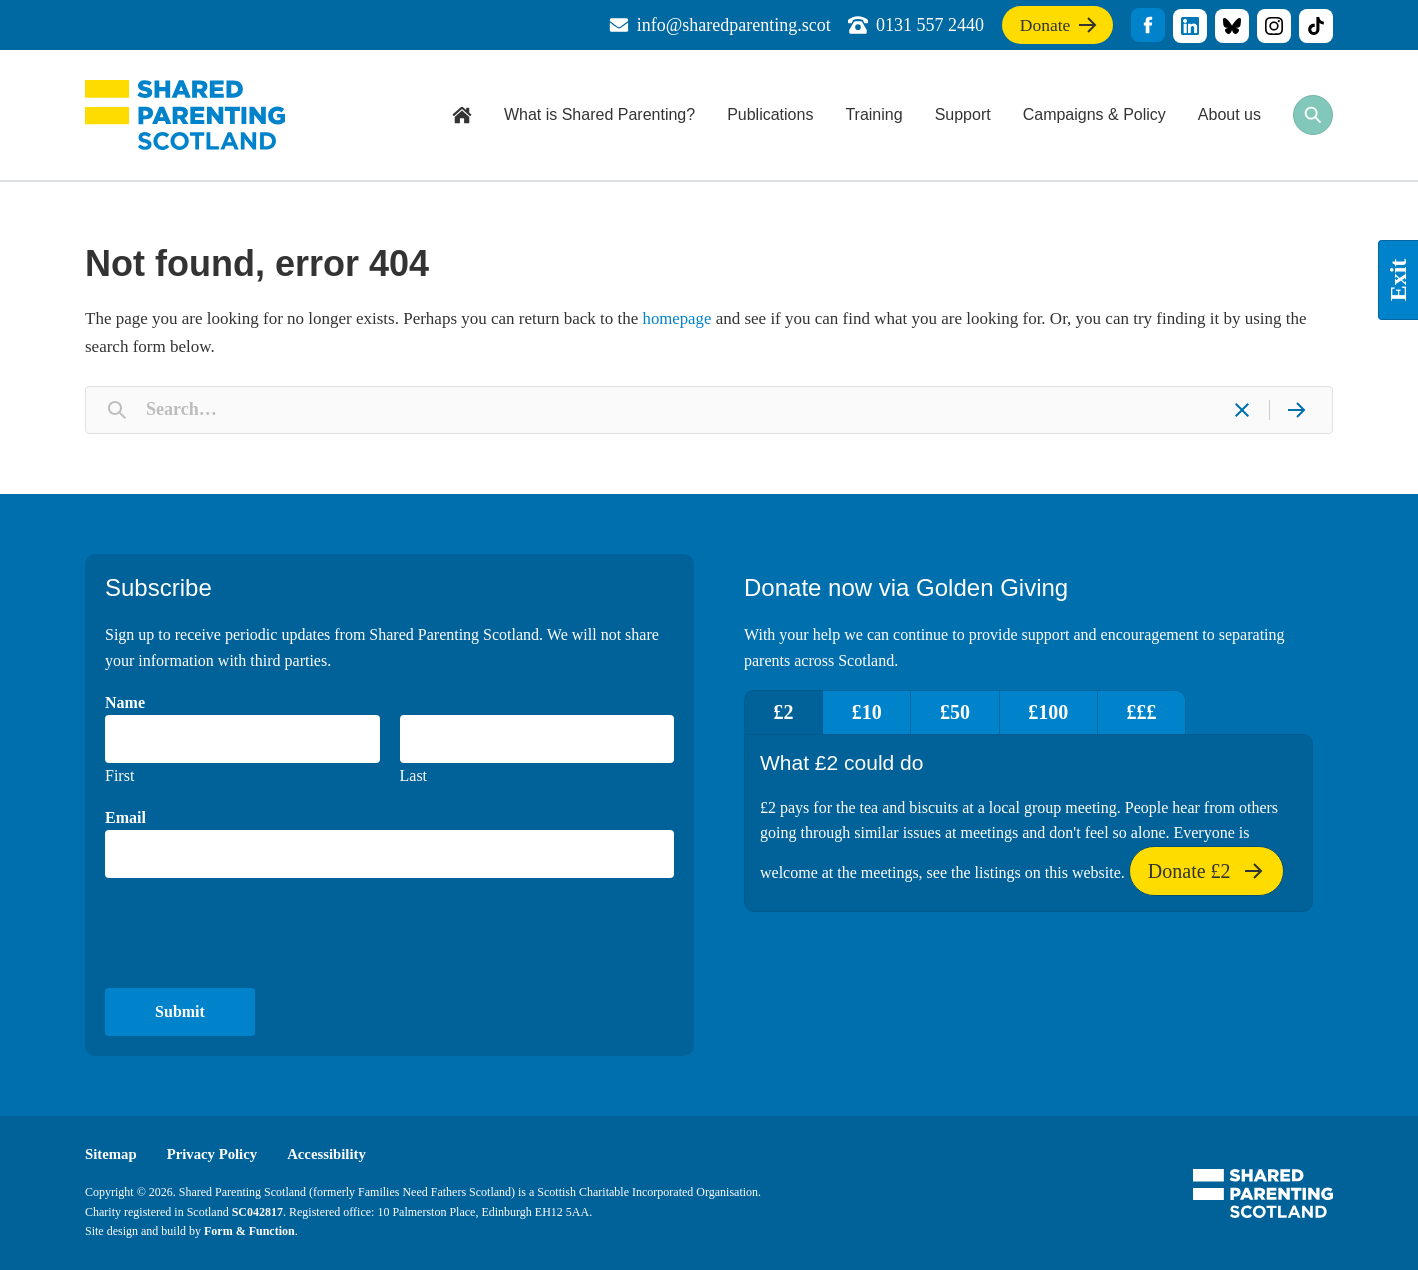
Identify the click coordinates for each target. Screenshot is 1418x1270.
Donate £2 (1206, 876)
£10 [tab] (871, 711)
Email (125, 816)
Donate (1056, 28)
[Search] (1296, 409)
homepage (678, 318)
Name (125, 701)
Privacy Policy (214, 1154)
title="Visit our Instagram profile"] (1274, 26)
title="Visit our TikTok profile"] (1316, 26)
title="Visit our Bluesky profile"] (1232, 26)
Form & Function (249, 1230)
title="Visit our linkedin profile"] (1190, 26)
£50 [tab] (962, 711)
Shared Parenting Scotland (185, 115)
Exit (1398, 280)
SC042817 (257, 1211)
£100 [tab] (1058, 711)
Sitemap (111, 1154)
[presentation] (257, 933)
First (119, 775)
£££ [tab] (1154, 711)
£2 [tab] (785, 711)
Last (414, 775)
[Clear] (1242, 409)
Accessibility (330, 1154)
